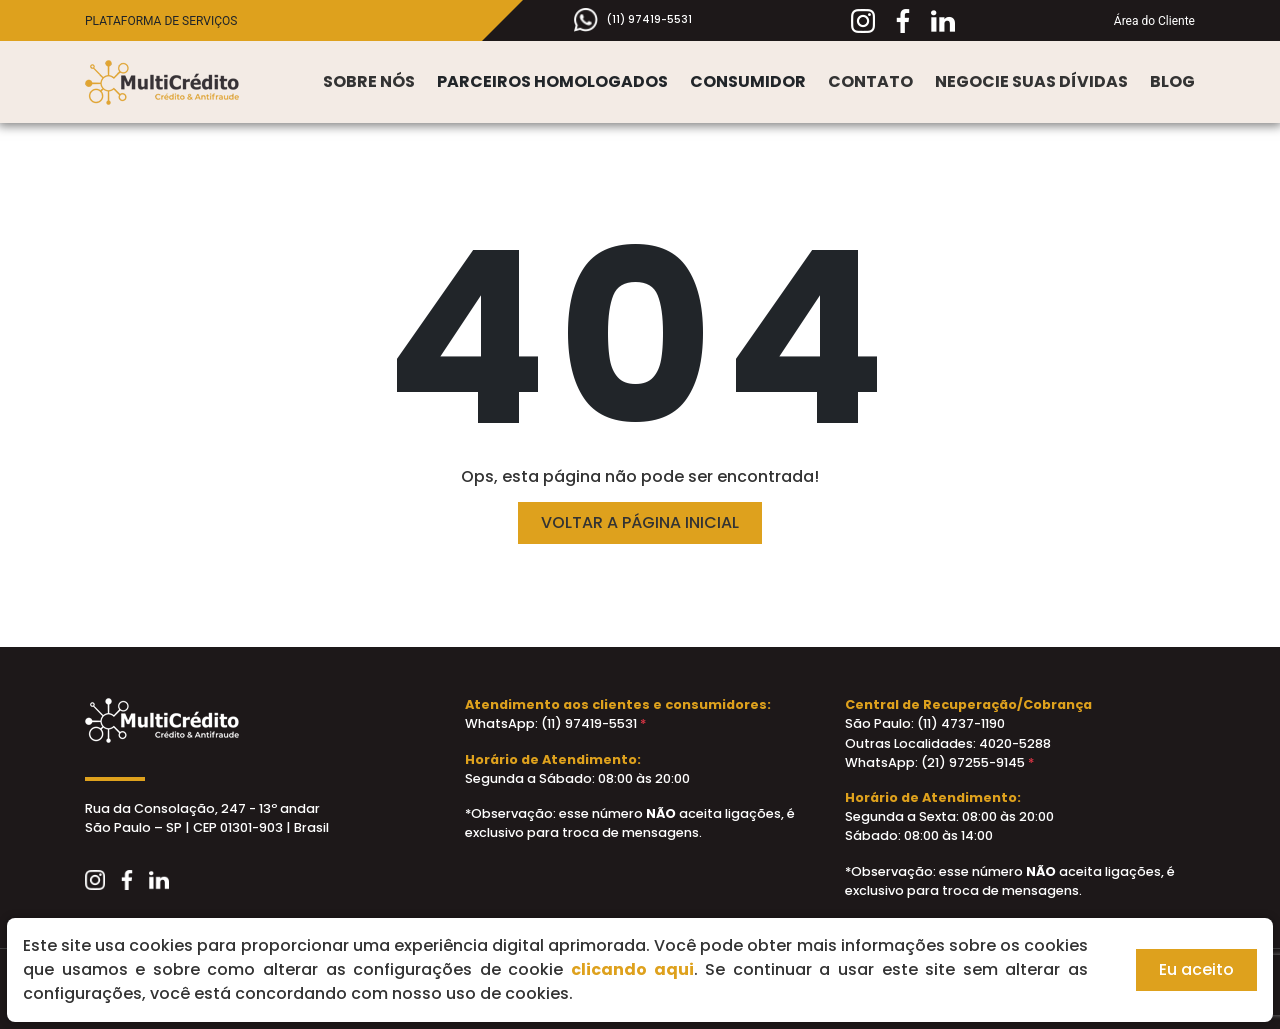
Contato (870, 81)
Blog (1172, 81)
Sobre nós (369, 81)
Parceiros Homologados (552, 81)
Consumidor (748, 81)
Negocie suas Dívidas (1031, 81)
